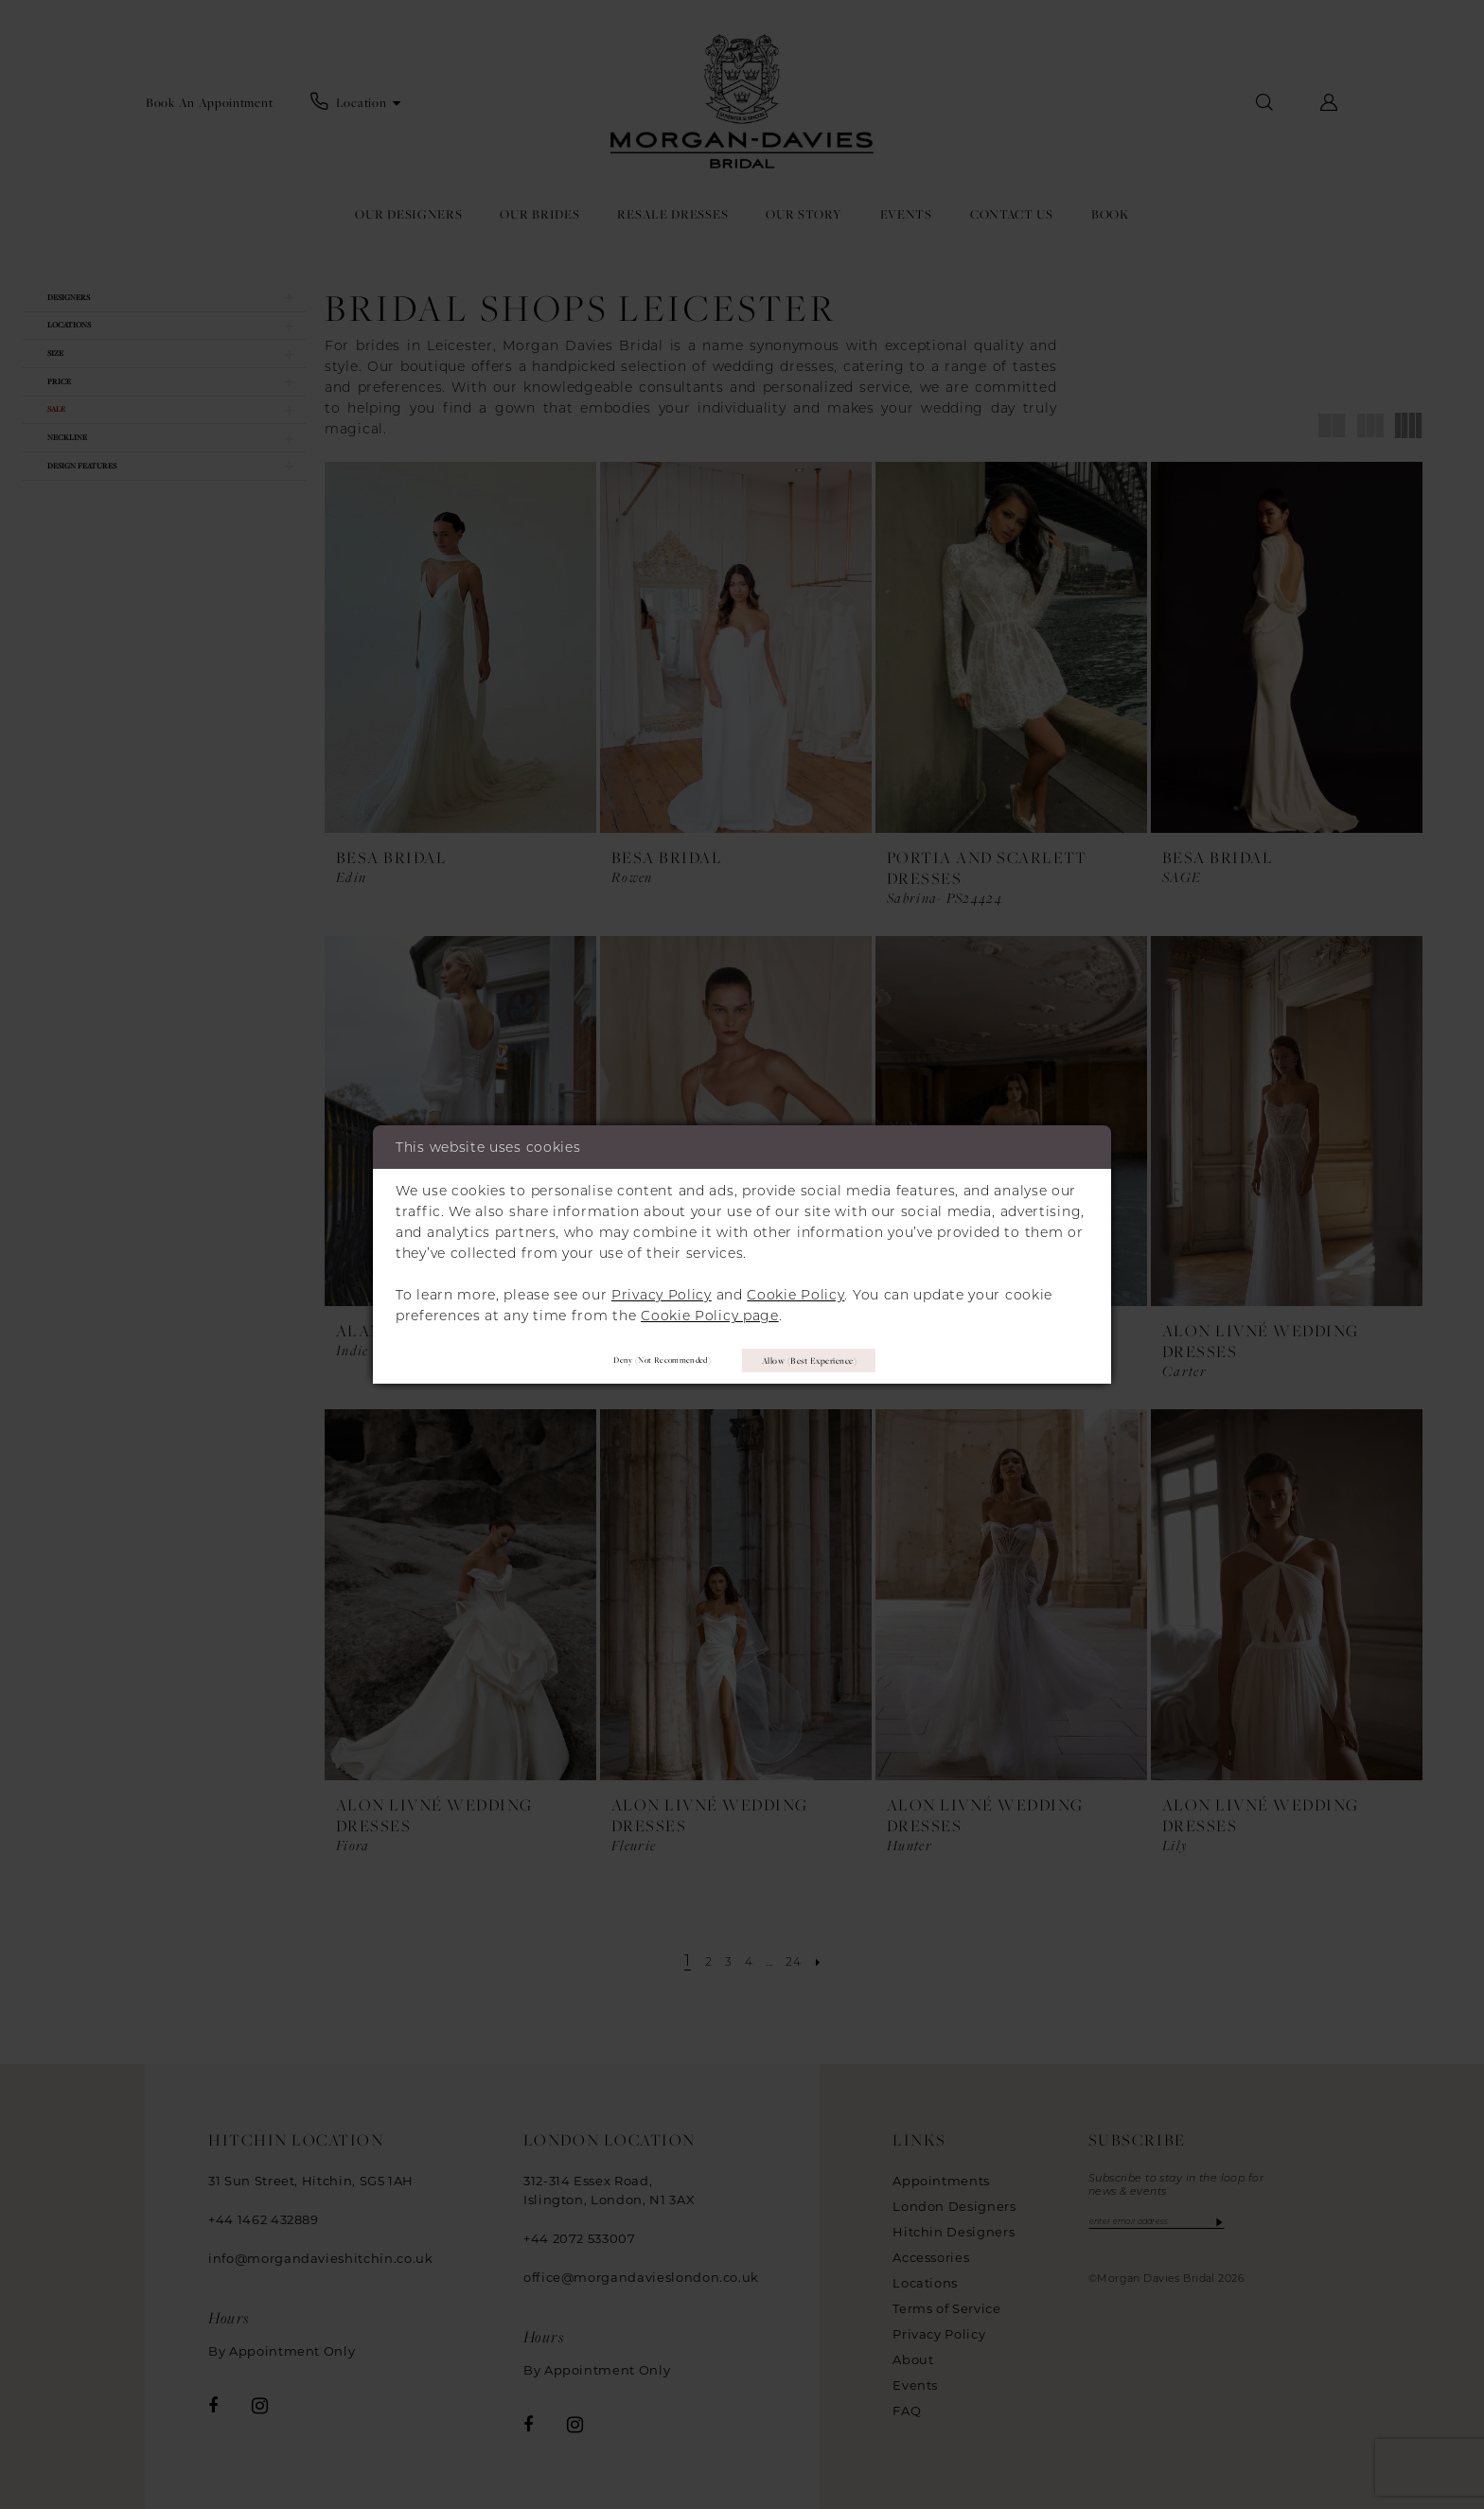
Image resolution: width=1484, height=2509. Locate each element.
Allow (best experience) (827, 1360)
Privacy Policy (661, 1290)
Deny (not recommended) (635, 1360)
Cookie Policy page (710, 1310)
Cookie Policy (795, 1290)
